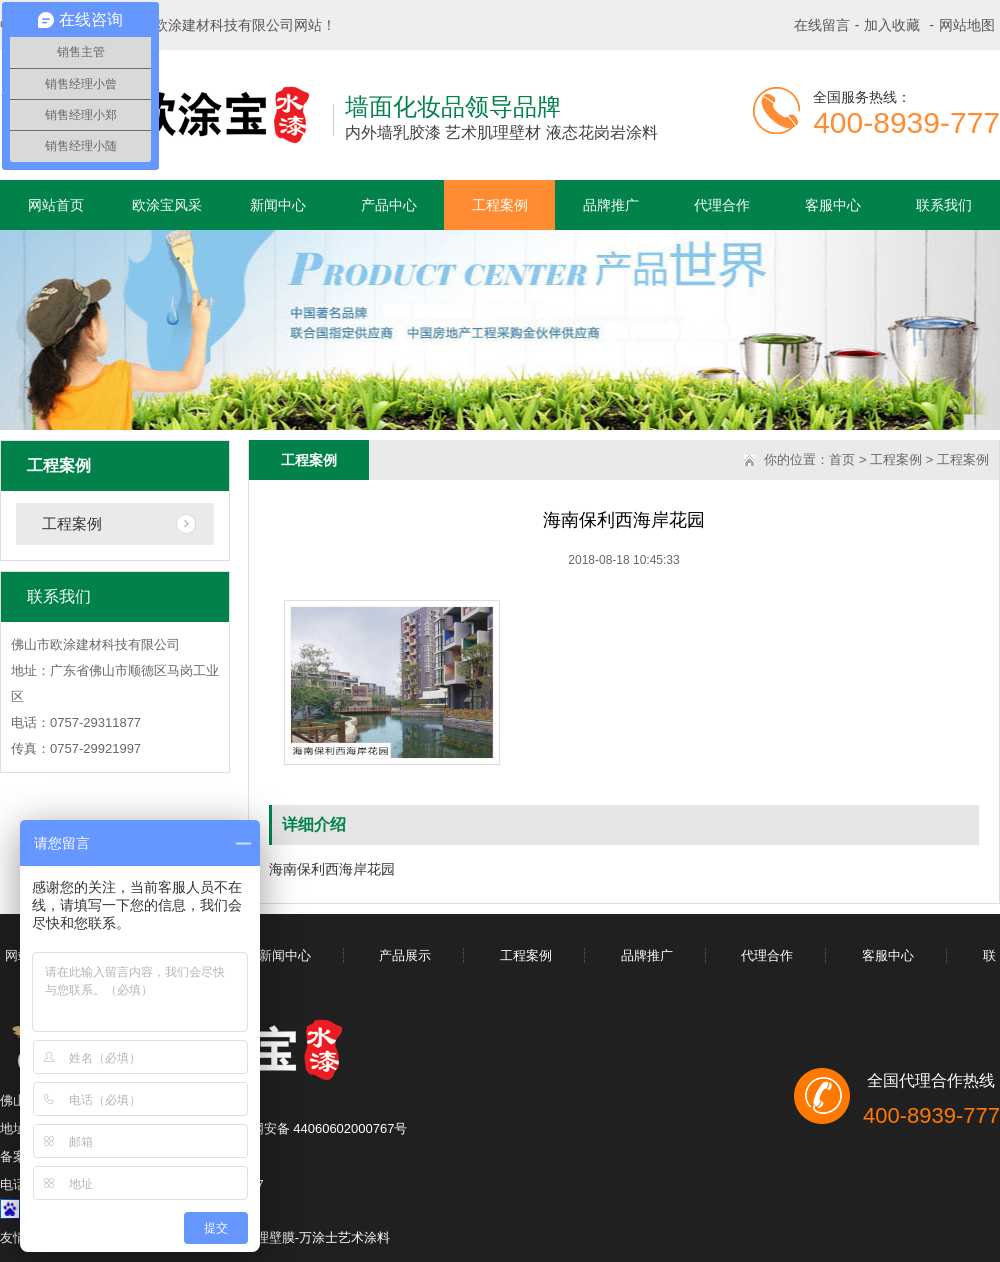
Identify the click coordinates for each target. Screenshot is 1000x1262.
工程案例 (500, 205)
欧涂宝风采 (167, 205)
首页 (842, 459)
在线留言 (822, 25)
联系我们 (944, 205)
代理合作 (722, 205)
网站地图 (967, 25)
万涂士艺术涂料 (344, 1237)
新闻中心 (278, 205)
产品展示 (405, 955)
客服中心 (833, 205)
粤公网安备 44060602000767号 (316, 1128)
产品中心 (389, 205)
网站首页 (56, 205)
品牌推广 (611, 205)
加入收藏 (892, 25)
